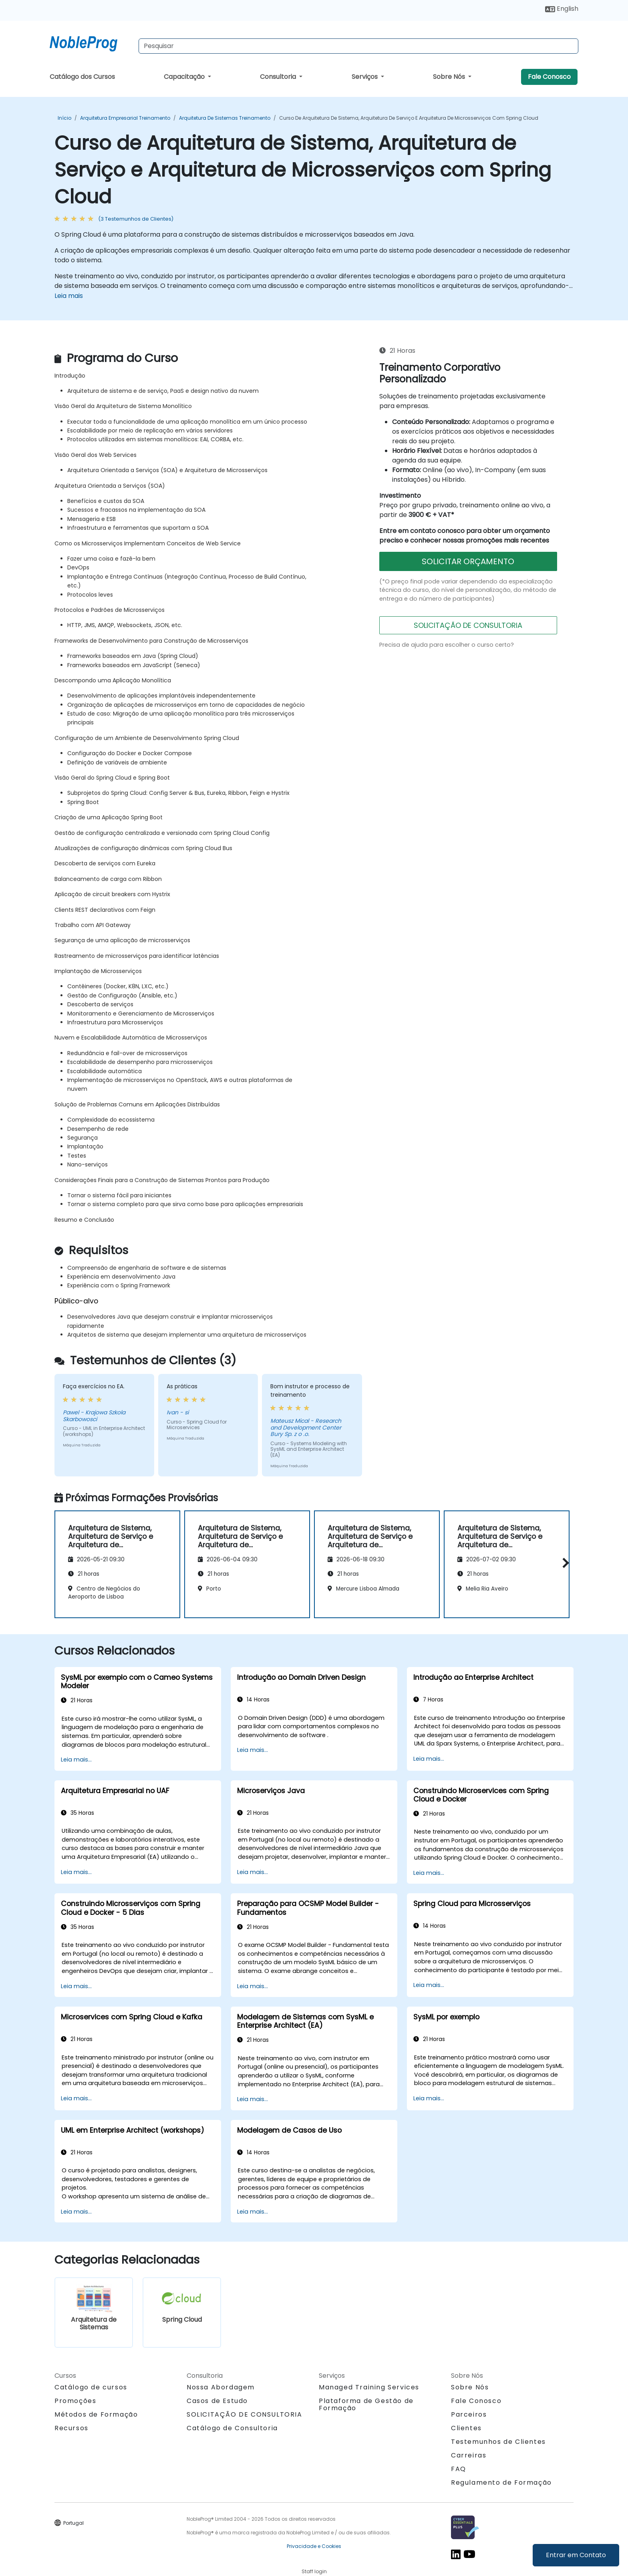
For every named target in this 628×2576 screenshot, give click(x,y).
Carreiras (468, 2455)
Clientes (466, 2428)
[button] (564, 1563)
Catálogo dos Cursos (82, 76)
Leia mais (68, 295)
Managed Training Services (369, 2387)
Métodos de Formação (96, 2414)
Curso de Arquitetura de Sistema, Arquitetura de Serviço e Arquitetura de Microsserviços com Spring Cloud (408, 118)
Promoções (75, 2400)
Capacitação (185, 76)
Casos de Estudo (217, 2400)
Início (64, 118)
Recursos (71, 2428)
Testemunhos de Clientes (498, 2441)
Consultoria (279, 76)
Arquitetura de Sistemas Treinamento (224, 118)
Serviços (365, 76)
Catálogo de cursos (90, 2387)
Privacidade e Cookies (314, 2546)
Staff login (314, 2571)
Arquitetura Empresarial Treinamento (125, 118)
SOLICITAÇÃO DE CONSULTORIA (468, 625)
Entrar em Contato (576, 2555)
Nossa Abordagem (221, 2387)
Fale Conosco (549, 76)
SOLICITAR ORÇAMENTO (468, 561)
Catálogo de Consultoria (232, 2428)
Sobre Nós (450, 76)
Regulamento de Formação (501, 2482)
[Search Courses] (358, 46)
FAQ (458, 2468)
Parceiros (469, 2414)
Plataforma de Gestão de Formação (366, 2404)
